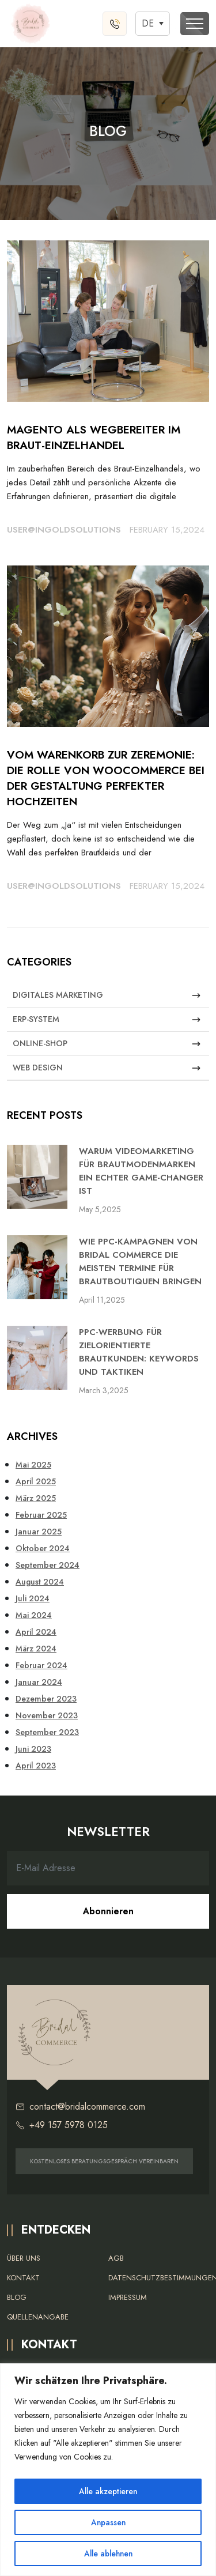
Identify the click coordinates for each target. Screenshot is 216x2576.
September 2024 (47, 1565)
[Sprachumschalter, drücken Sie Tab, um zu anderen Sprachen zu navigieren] (152, 23)
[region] (108, 2469)
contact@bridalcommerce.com (80, 2107)
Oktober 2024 (43, 1548)
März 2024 (36, 1648)
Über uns (23, 2258)
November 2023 (47, 1715)
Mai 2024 (34, 1615)
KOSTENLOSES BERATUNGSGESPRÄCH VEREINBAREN (104, 2161)
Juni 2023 (33, 1749)
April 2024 (36, 1632)
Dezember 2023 (46, 1698)
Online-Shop (106, 1044)
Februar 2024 (41, 1665)
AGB (116, 2258)
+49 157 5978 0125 (62, 2125)
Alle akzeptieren (108, 2491)
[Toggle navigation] (194, 23)
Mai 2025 (33, 1464)
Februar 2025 (41, 1515)
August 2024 (40, 1581)
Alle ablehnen (108, 2553)
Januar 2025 (39, 1531)
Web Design (106, 1068)
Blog (16, 2297)
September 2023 (47, 1732)
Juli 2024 (33, 1598)
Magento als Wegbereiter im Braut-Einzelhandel (93, 437)
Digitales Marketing (106, 995)
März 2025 (36, 1498)
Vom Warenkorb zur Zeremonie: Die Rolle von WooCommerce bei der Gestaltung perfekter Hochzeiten (105, 778)
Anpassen (108, 2522)
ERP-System (106, 1019)
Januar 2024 (39, 1682)
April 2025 (36, 1481)
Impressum (127, 2297)
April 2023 (36, 1765)
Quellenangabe (38, 2316)
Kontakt (23, 2277)
